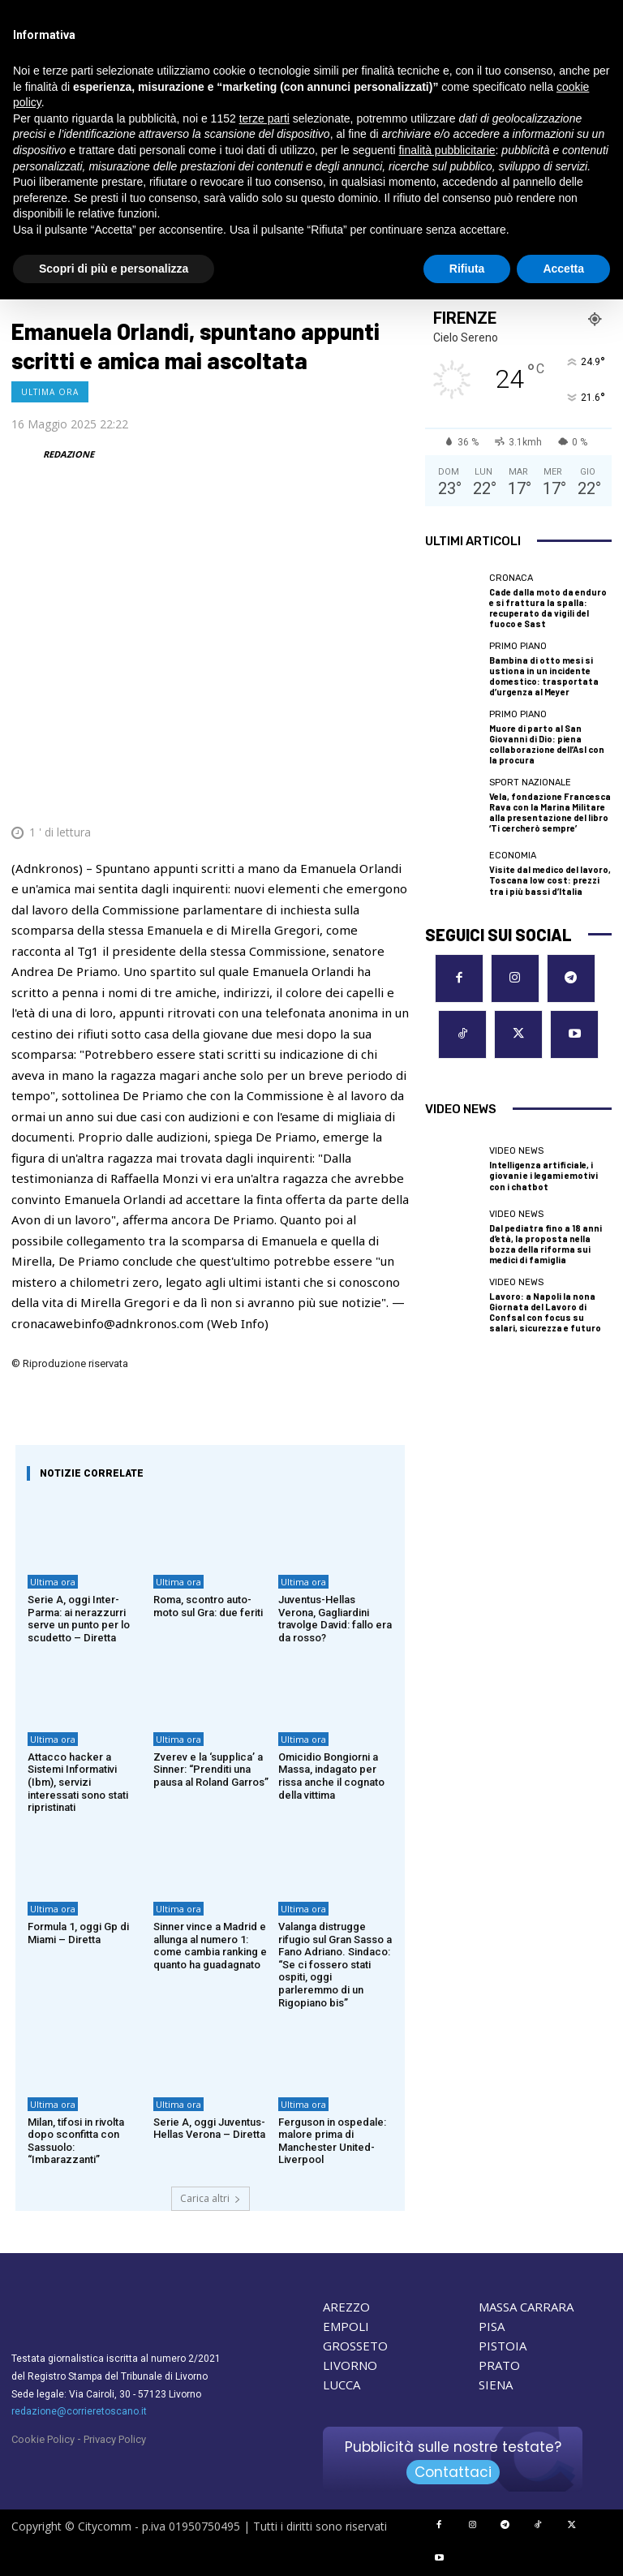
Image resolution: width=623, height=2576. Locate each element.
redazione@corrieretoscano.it (79, 2411)
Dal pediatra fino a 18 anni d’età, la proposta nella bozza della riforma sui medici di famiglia (545, 1244)
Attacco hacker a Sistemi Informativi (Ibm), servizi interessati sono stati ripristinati (78, 1782)
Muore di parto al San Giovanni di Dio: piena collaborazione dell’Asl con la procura (546, 744)
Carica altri (210, 2198)
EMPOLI (346, 2326)
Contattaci (453, 2472)
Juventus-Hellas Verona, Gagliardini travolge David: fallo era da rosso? (335, 1618)
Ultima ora (49, 391)
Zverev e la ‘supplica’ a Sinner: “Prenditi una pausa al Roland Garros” (211, 1769)
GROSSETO (355, 2345)
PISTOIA (502, 2345)
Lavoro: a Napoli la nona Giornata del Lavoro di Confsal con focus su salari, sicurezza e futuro (545, 1312)
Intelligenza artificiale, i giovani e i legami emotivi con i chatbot (543, 1175)
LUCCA (341, 2384)
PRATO (499, 2365)
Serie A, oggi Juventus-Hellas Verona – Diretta (209, 2128)
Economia (512, 855)
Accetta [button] (563, 268)
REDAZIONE (68, 454)
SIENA (496, 2384)
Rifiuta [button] (467, 268)
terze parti (264, 118)
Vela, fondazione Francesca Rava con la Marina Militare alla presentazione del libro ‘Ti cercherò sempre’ (550, 812)
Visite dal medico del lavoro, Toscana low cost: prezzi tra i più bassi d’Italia (550, 880)
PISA (492, 2326)
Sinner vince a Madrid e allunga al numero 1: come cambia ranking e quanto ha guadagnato (210, 1945)
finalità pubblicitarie (446, 150)
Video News (516, 1150)
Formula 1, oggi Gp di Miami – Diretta (78, 1933)
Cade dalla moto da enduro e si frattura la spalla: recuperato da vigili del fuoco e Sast (548, 608)
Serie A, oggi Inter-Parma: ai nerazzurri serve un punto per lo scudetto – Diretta (79, 1618)
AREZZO (346, 2307)
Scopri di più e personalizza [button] (113, 268)
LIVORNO (350, 2365)
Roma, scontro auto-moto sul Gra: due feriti (208, 1606)
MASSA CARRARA (526, 2307)
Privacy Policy (115, 2439)
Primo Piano (518, 646)
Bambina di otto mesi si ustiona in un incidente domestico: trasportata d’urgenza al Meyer (544, 676)
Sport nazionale (530, 782)
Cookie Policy (43, 2439)
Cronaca (511, 578)
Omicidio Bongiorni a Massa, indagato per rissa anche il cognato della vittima (331, 1776)
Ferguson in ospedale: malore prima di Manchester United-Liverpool (332, 2141)
